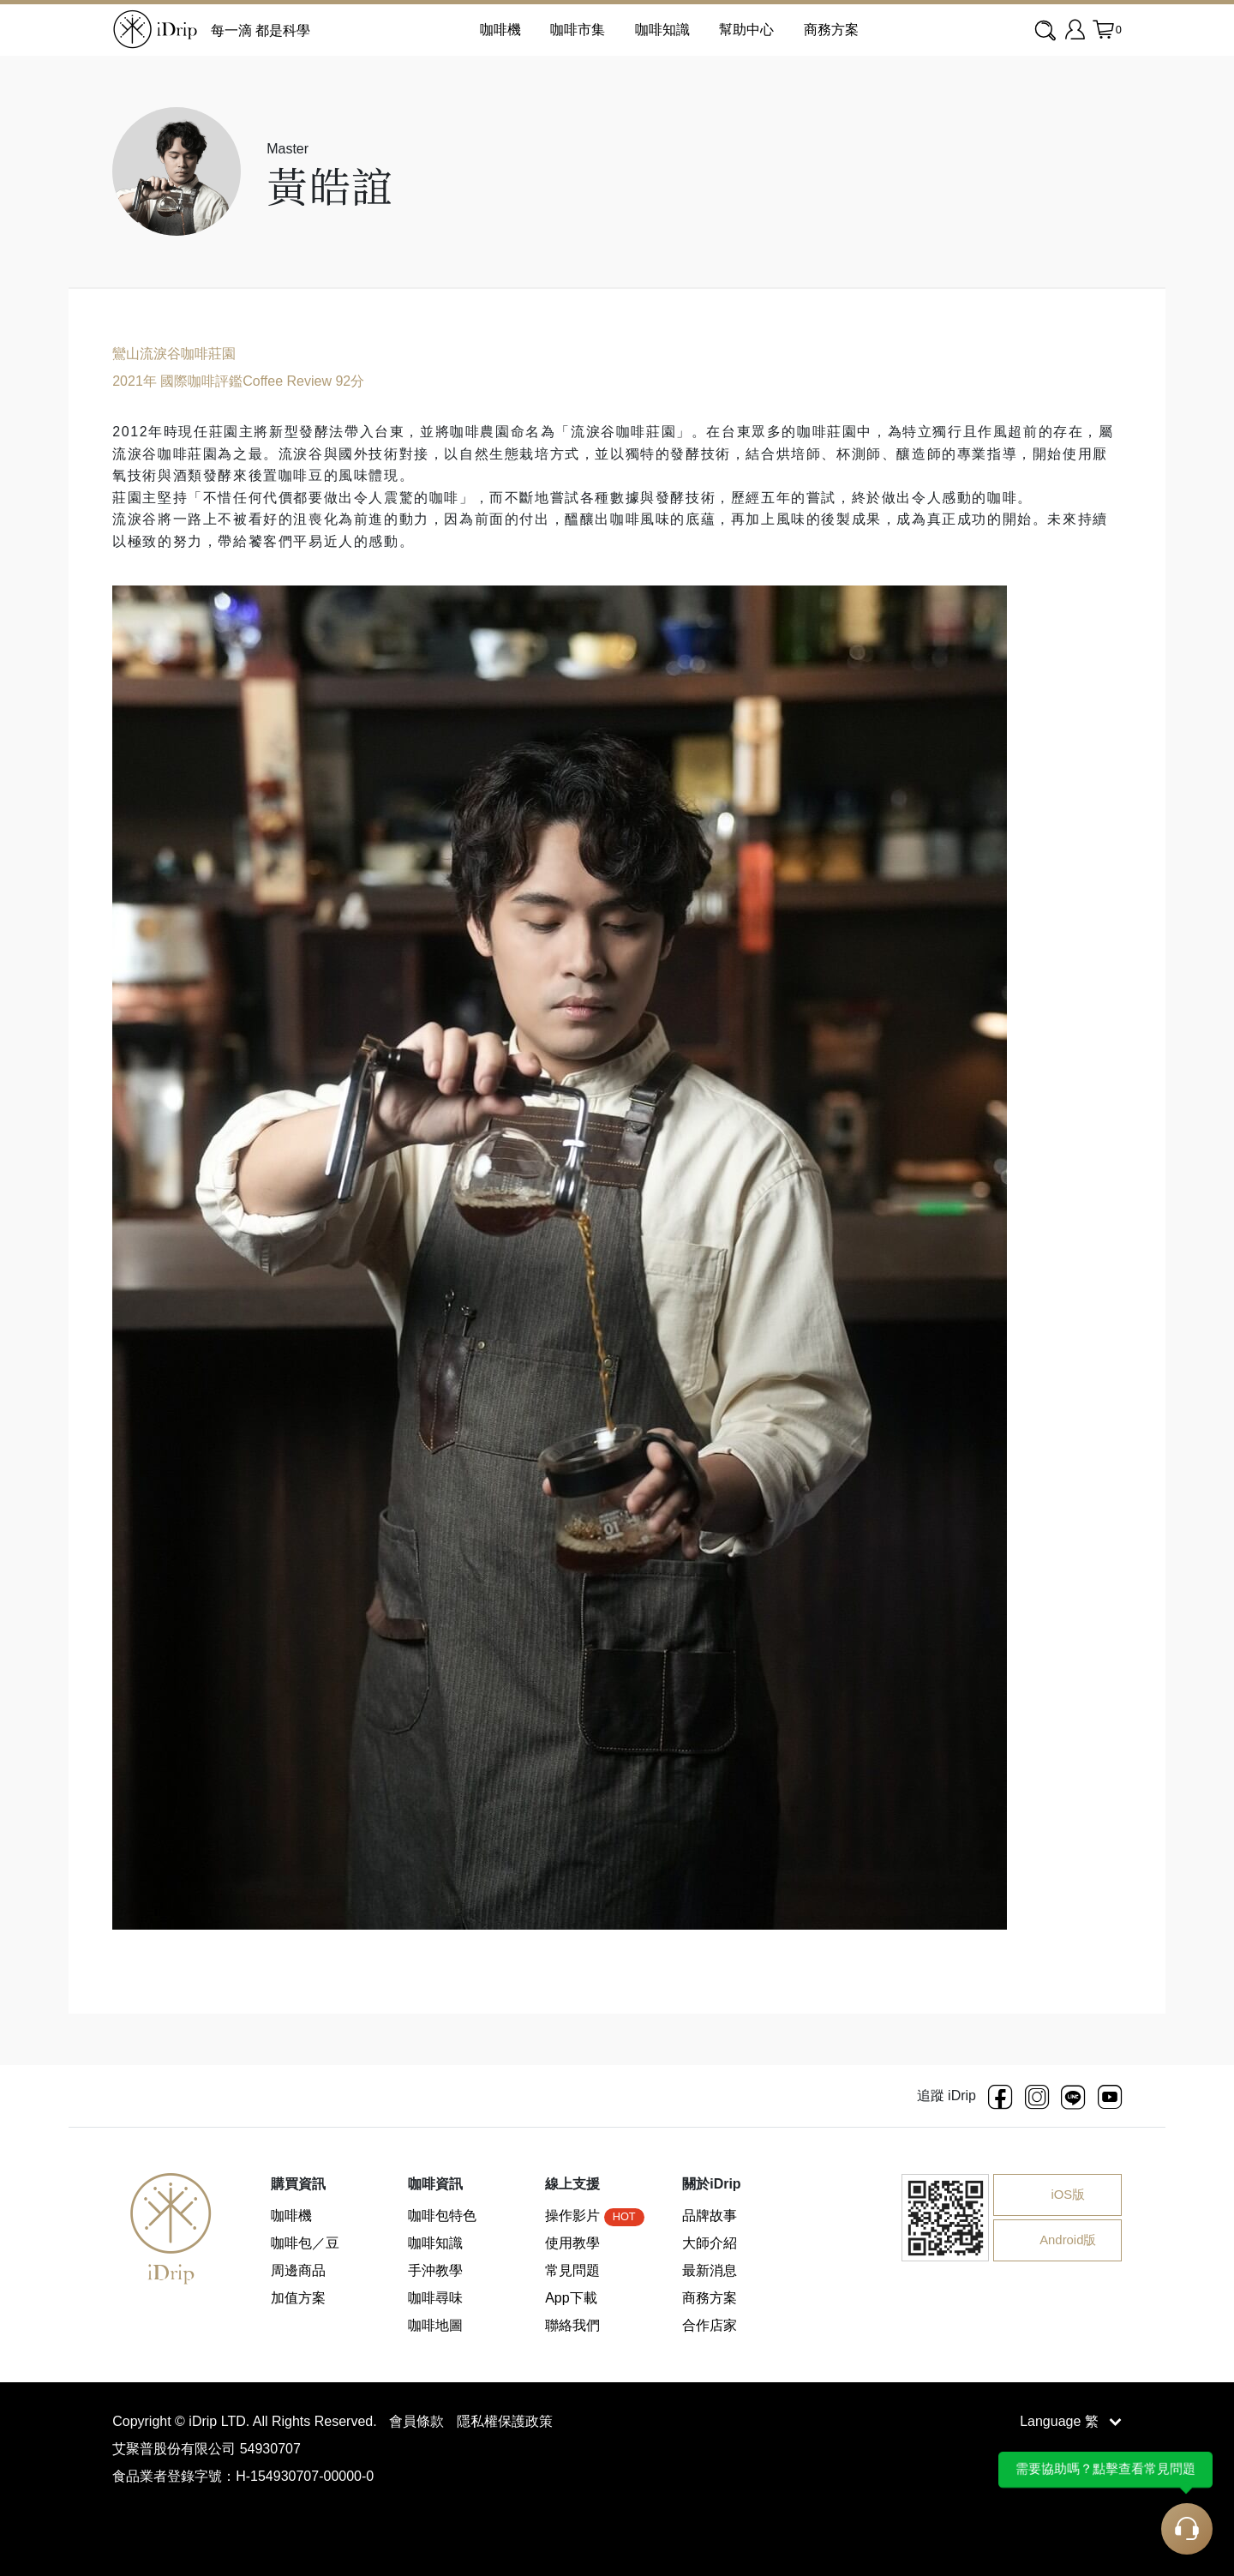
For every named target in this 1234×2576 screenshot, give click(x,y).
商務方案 (831, 29)
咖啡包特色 (442, 2215)
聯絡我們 (572, 2325)
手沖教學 (435, 2270)
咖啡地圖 (435, 2325)
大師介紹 (709, 2243)
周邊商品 (298, 2270)
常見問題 (572, 2270)
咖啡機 (291, 2215)
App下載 (570, 2298)
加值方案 (298, 2298)
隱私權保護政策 (505, 2421)
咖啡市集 (577, 29)
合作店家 (709, 2325)
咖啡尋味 (435, 2298)
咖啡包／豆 (305, 2243)
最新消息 (709, 2270)
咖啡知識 (662, 29)
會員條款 (418, 2421)
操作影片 (594, 2215)
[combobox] (1047, 31)
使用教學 (572, 2243)
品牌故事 (709, 2215)
